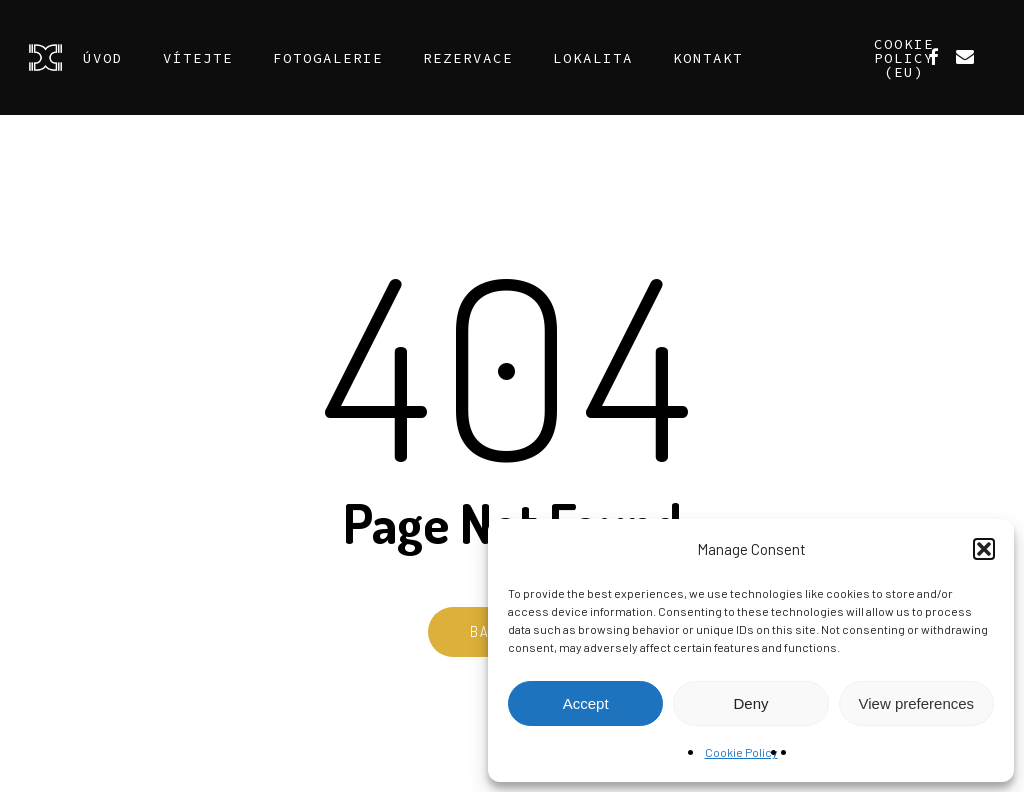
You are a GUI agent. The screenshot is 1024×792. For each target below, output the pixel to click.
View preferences (917, 703)
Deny (750, 703)
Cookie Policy (741, 752)
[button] (984, 549)
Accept (586, 703)
